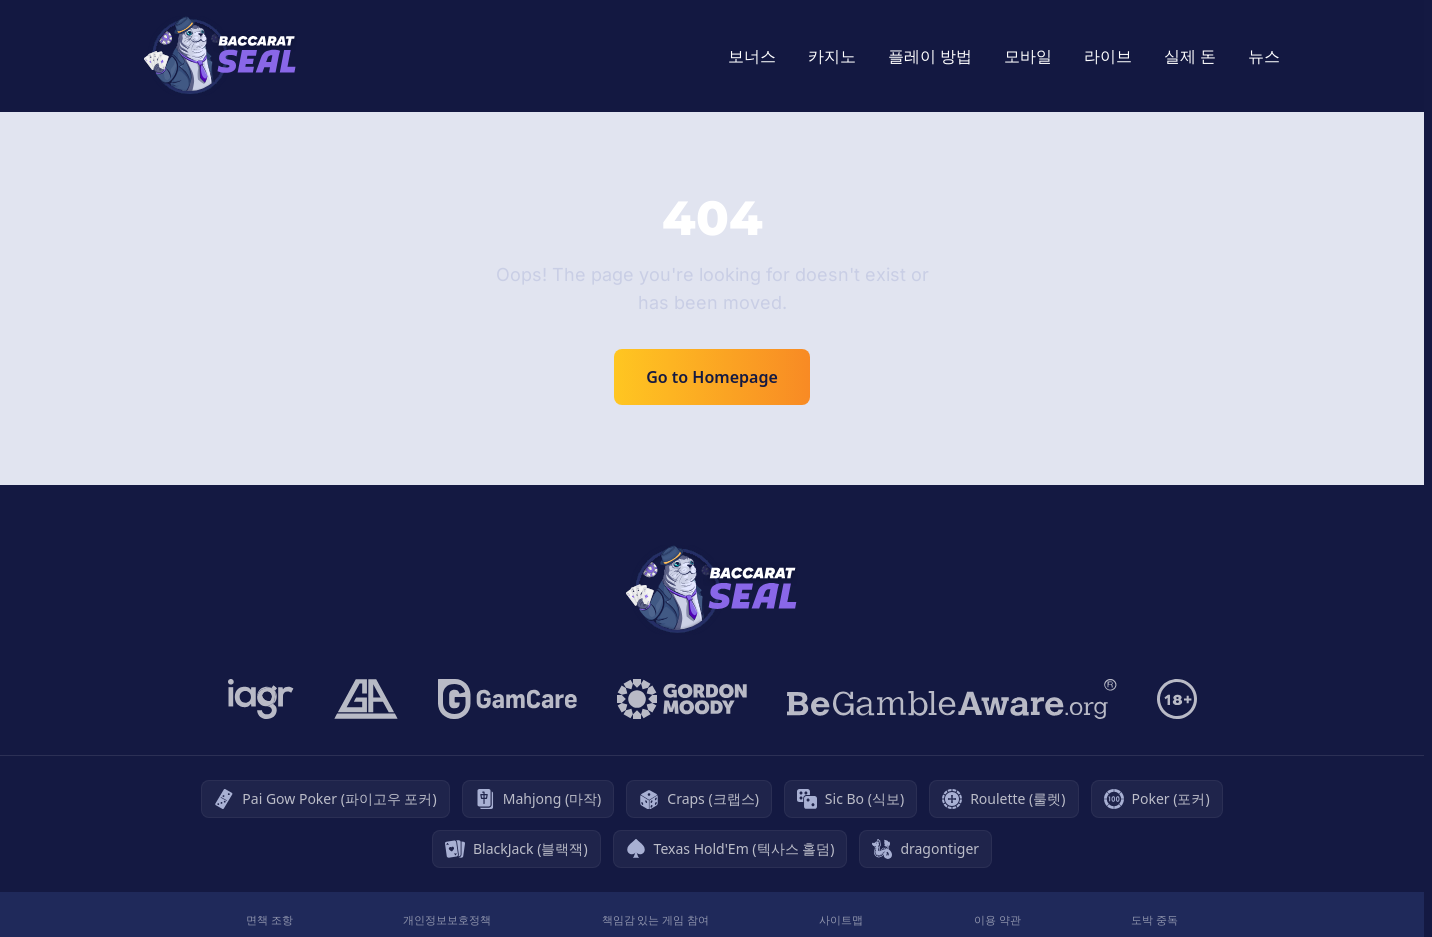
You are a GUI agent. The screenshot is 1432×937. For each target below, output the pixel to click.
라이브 (1108, 56)
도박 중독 (1154, 919)
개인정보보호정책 (447, 919)
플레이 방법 (930, 56)
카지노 (832, 56)
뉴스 (1264, 56)
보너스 (752, 56)
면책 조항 (269, 919)
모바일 (1028, 56)
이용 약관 (997, 919)
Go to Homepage (712, 377)
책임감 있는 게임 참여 (656, 919)
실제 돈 (1190, 56)
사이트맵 (841, 919)
